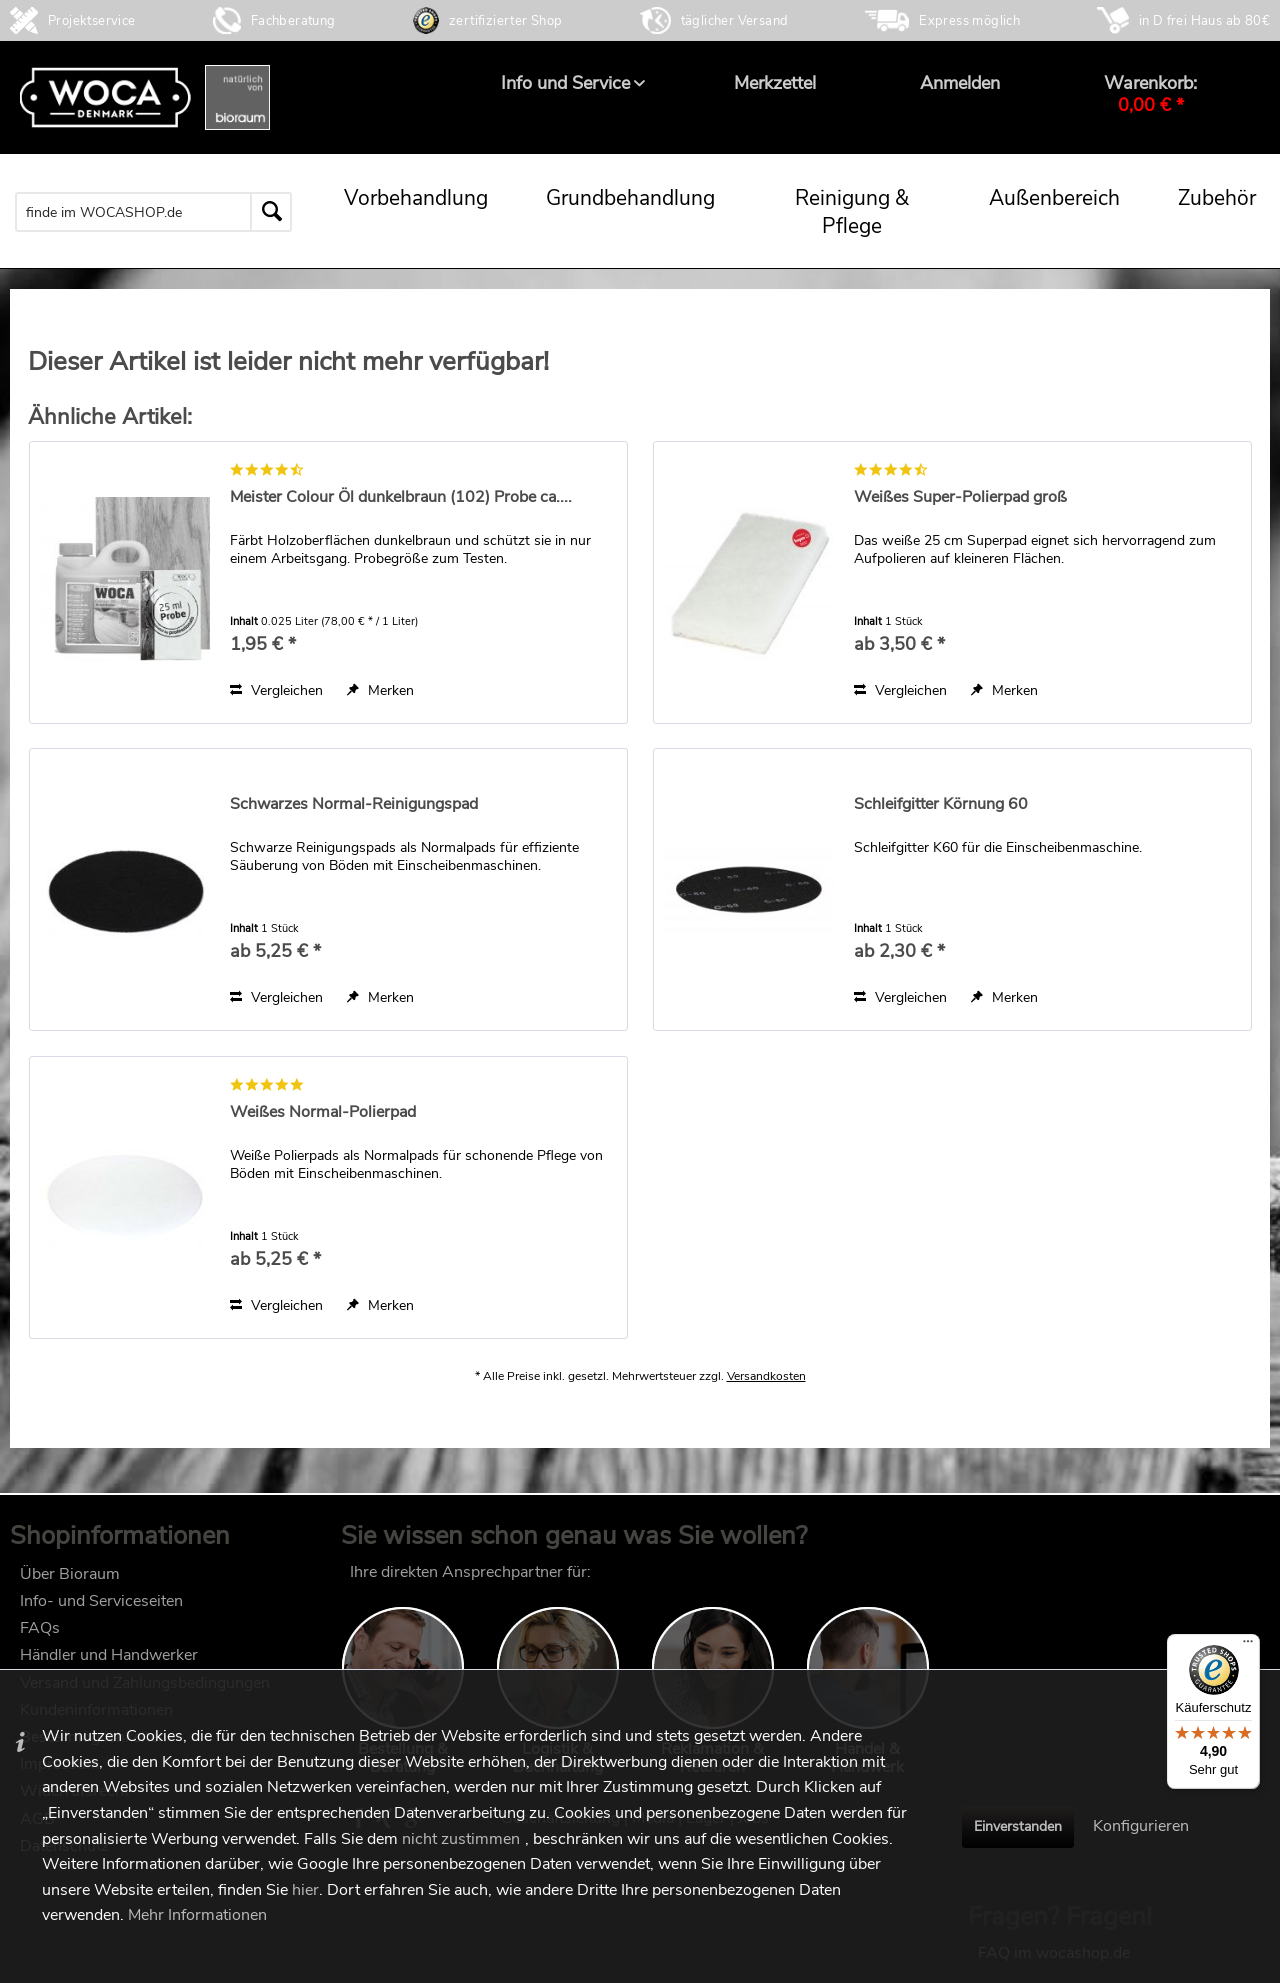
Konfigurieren (1141, 1826)
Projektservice (92, 21)
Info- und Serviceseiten (101, 1611)
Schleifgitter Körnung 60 (941, 804)
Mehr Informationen (197, 1915)
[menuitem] (565, 83)
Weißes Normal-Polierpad (323, 1112)
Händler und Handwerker (109, 1665)
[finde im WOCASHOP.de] (153, 212)
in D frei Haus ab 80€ (1204, 21)
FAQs (40, 1638)
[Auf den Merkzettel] (380, 691)
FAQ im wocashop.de (1054, 1582)
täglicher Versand (735, 21)
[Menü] (1248, 1646)
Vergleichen (276, 690)
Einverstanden (1018, 1826)
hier (305, 1890)
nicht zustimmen (461, 1839)
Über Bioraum (70, 1584)
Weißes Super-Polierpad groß (960, 497)
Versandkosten (766, 1396)
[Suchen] (271, 212)
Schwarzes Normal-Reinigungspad (354, 804)
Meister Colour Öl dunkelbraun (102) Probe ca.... (401, 497)
